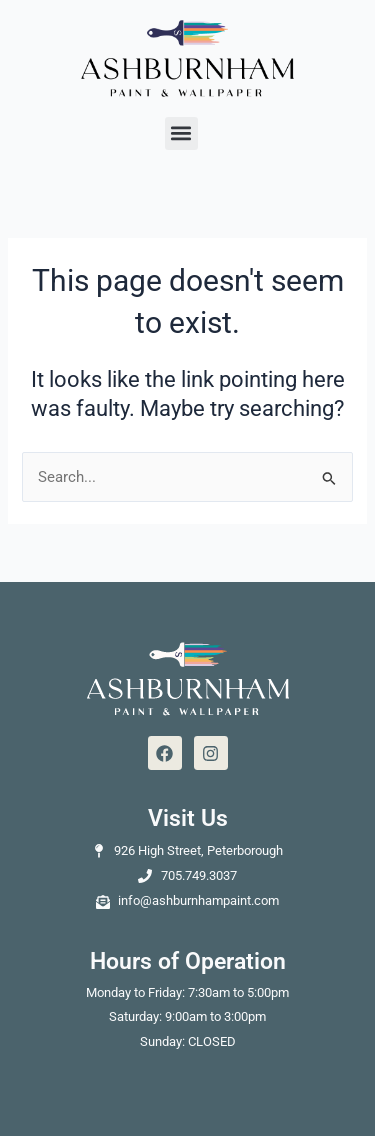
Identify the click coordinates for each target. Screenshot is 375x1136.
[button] (181, 133)
